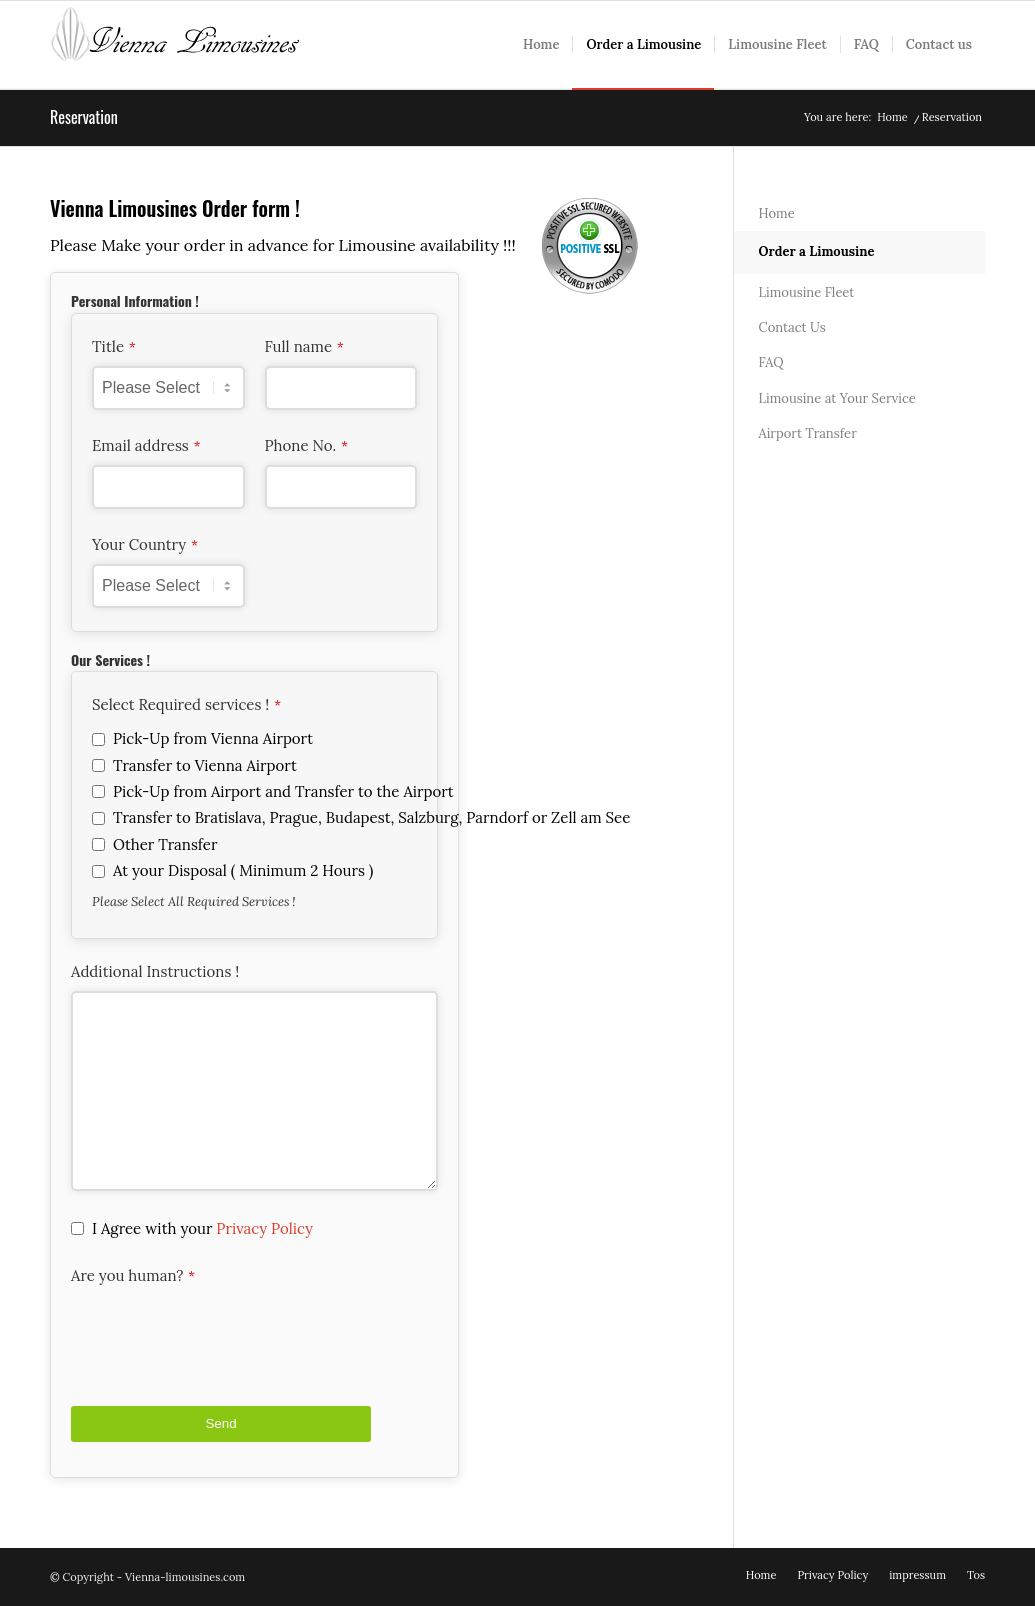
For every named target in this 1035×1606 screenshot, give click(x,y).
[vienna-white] (175, 45)
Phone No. (306, 446)
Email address (146, 446)
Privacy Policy (264, 1228)
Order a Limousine (817, 251)
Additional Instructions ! (155, 972)
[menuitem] (541, 45)
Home (777, 213)
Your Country (145, 545)
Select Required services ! (186, 705)
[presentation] (223, 1334)
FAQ (771, 362)
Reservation (84, 117)
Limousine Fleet (807, 292)
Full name (304, 347)
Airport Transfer (808, 433)
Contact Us (792, 327)
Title (114, 347)
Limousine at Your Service (837, 398)
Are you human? (133, 1276)
